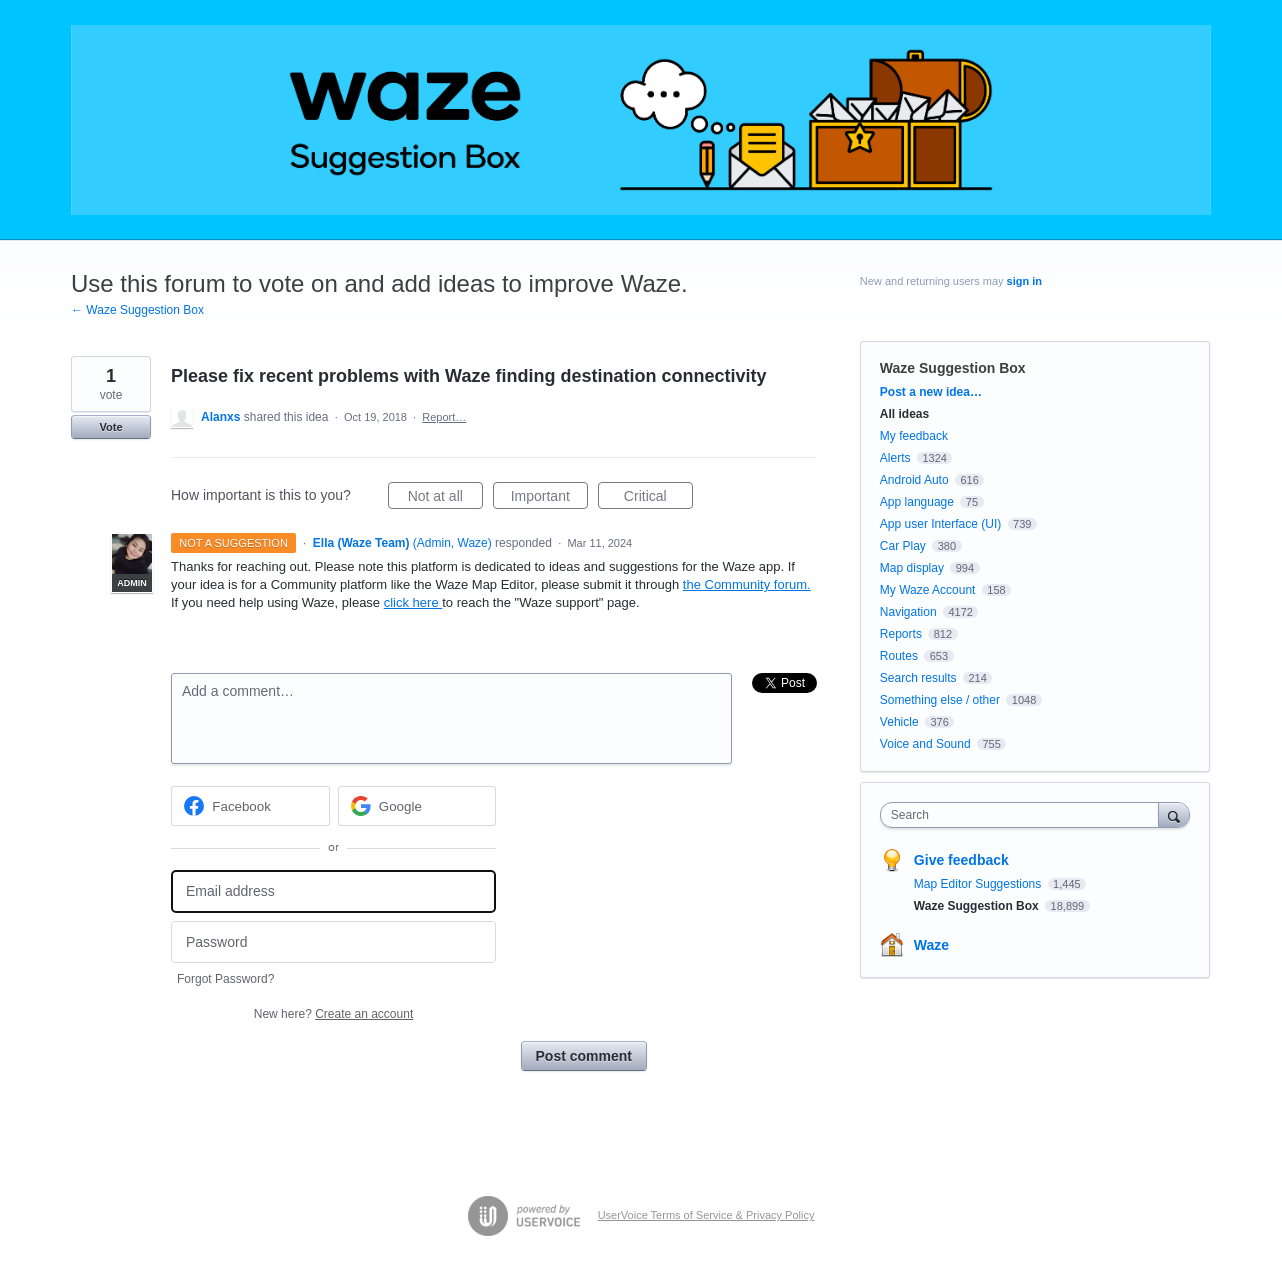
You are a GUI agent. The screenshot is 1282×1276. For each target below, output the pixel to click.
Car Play (903, 546)
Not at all (445, 499)
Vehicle (899, 722)
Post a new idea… (931, 392)
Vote (110, 427)
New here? (333, 1014)
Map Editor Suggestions (979, 884)
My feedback (914, 436)
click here (413, 602)
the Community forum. (747, 584)
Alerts (895, 458)
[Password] (333, 942)
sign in (1024, 281)
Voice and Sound (925, 744)
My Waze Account (928, 590)
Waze (931, 945)
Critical (658, 499)
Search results (918, 678)
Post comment (584, 1056)
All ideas (904, 414)
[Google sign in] (417, 806)
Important (549, 499)
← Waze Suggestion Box (137, 310)
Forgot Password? (225, 979)
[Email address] (333, 891)
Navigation (908, 612)
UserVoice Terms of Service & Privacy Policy (706, 1215)
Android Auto (914, 480)
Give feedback (961, 860)
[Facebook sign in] (250, 806)
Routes (899, 656)
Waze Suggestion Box (953, 368)
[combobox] (1024, 815)
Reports (901, 634)
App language (917, 502)
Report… (444, 417)
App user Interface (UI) (940, 524)
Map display (912, 568)
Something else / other (940, 700)
